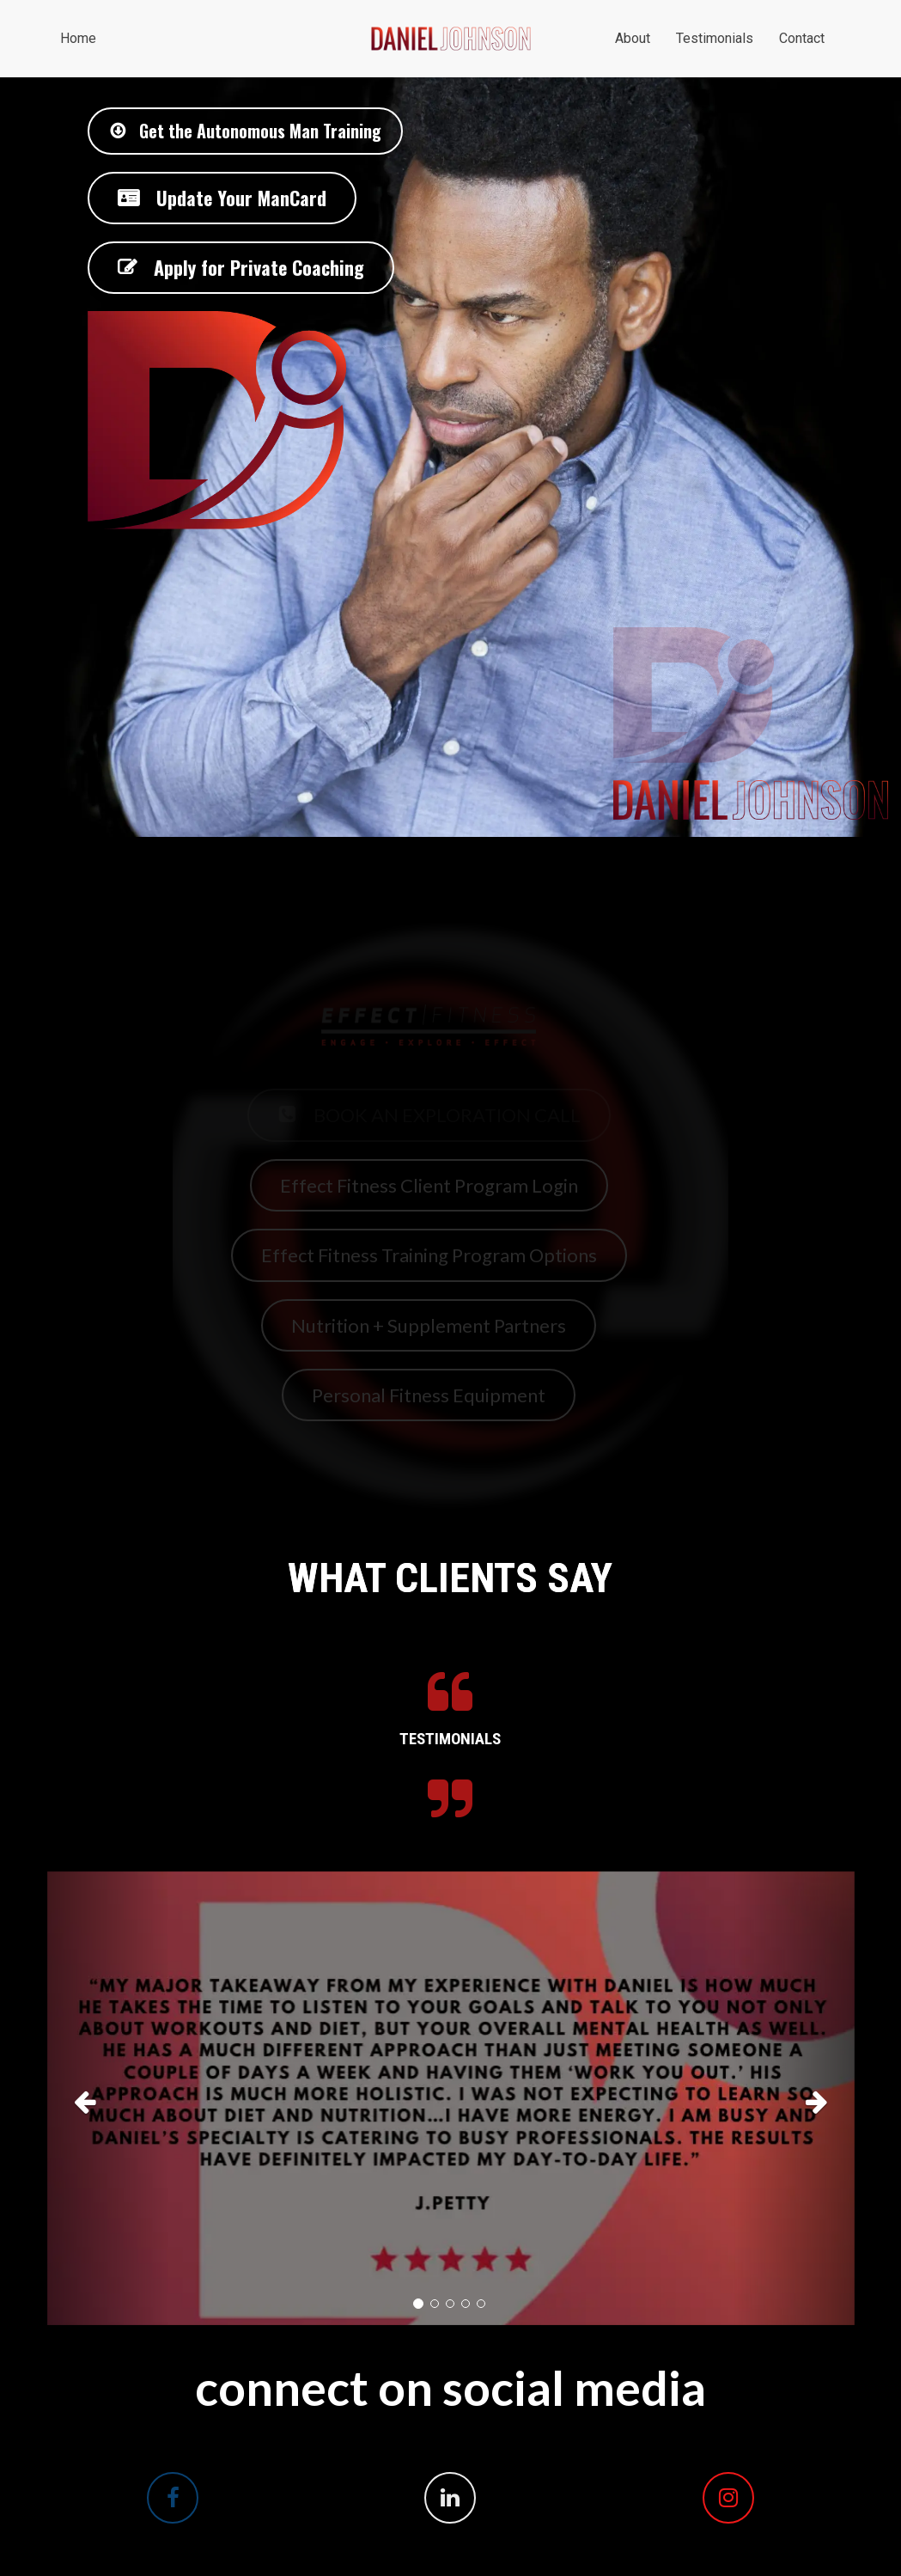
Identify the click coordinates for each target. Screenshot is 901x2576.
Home (78, 38)
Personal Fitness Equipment (428, 1395)
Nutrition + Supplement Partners (428, 1325)
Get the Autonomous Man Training (245, 130)
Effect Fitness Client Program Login (429, 1185)
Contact (802, 38)
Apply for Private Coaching (241, 267)
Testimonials (714, 38)
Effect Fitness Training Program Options (429, 1255)
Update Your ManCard (222, 197)
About (632, 38)
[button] (107, 2098)
